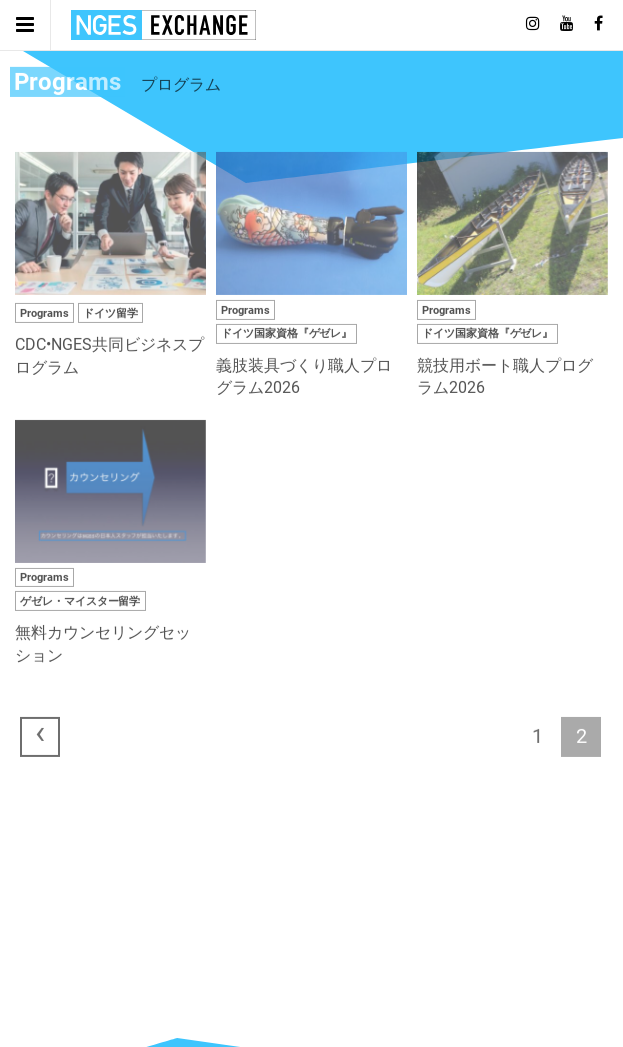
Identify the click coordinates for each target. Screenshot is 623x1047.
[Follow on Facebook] (598, 24)
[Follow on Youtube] (567, 24)
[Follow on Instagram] (533, 24)
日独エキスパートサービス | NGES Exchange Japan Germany (163, 25)
